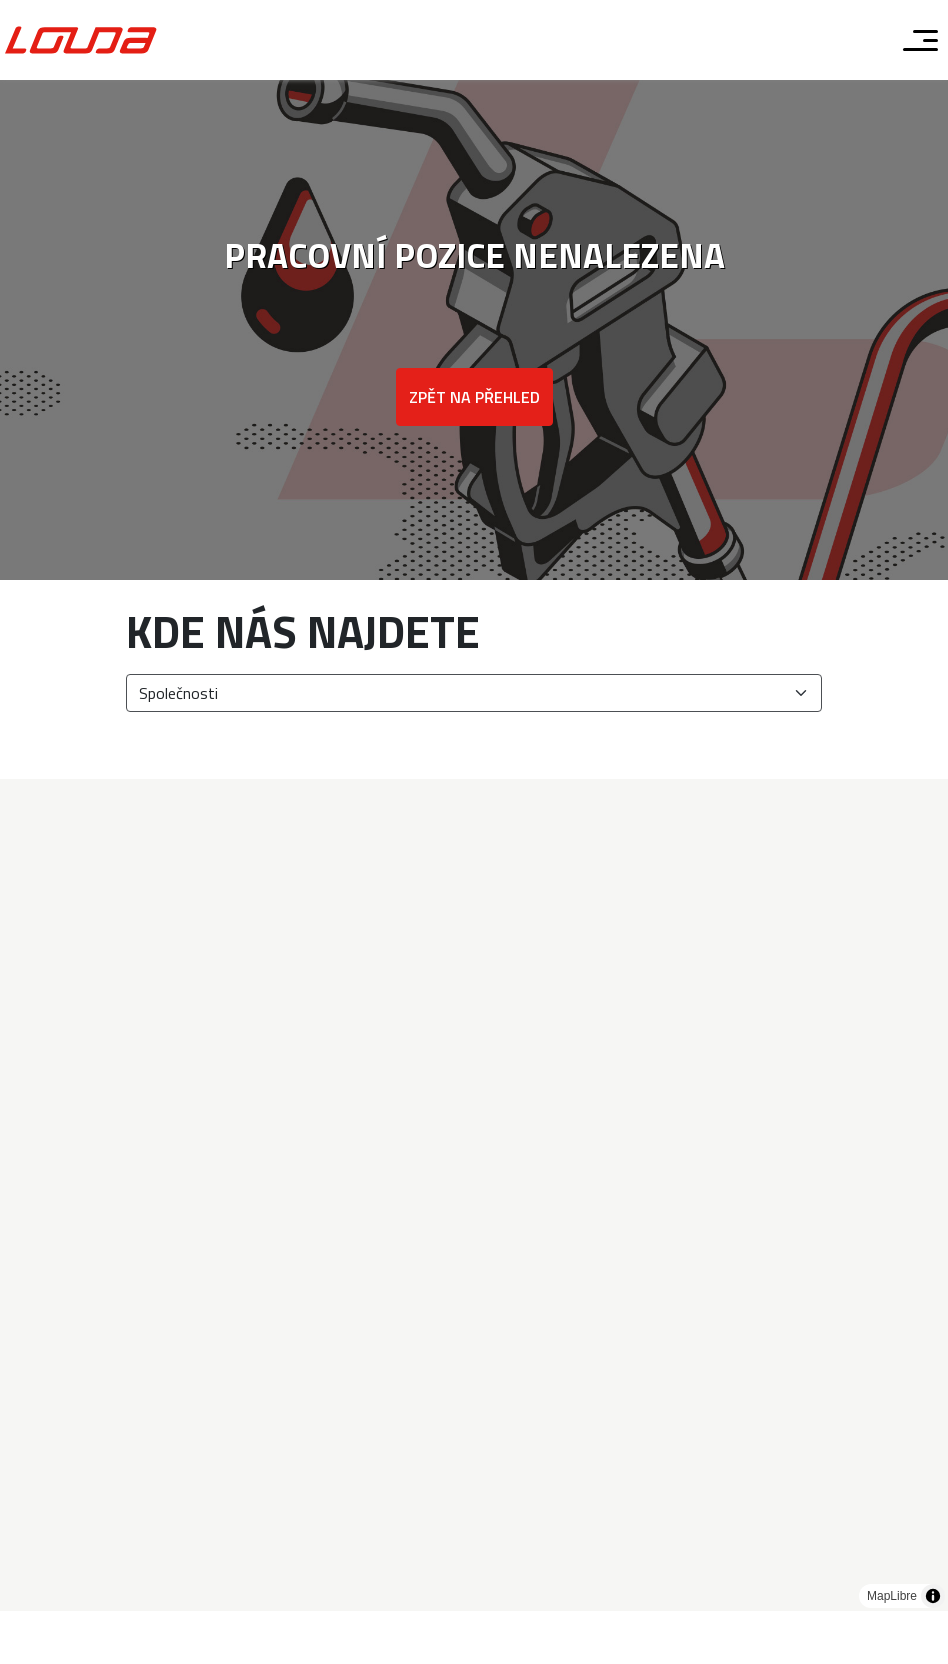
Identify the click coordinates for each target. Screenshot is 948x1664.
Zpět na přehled (474, 397)
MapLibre (892, 1596)
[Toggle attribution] (933, 1596)
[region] (474, 1195)
